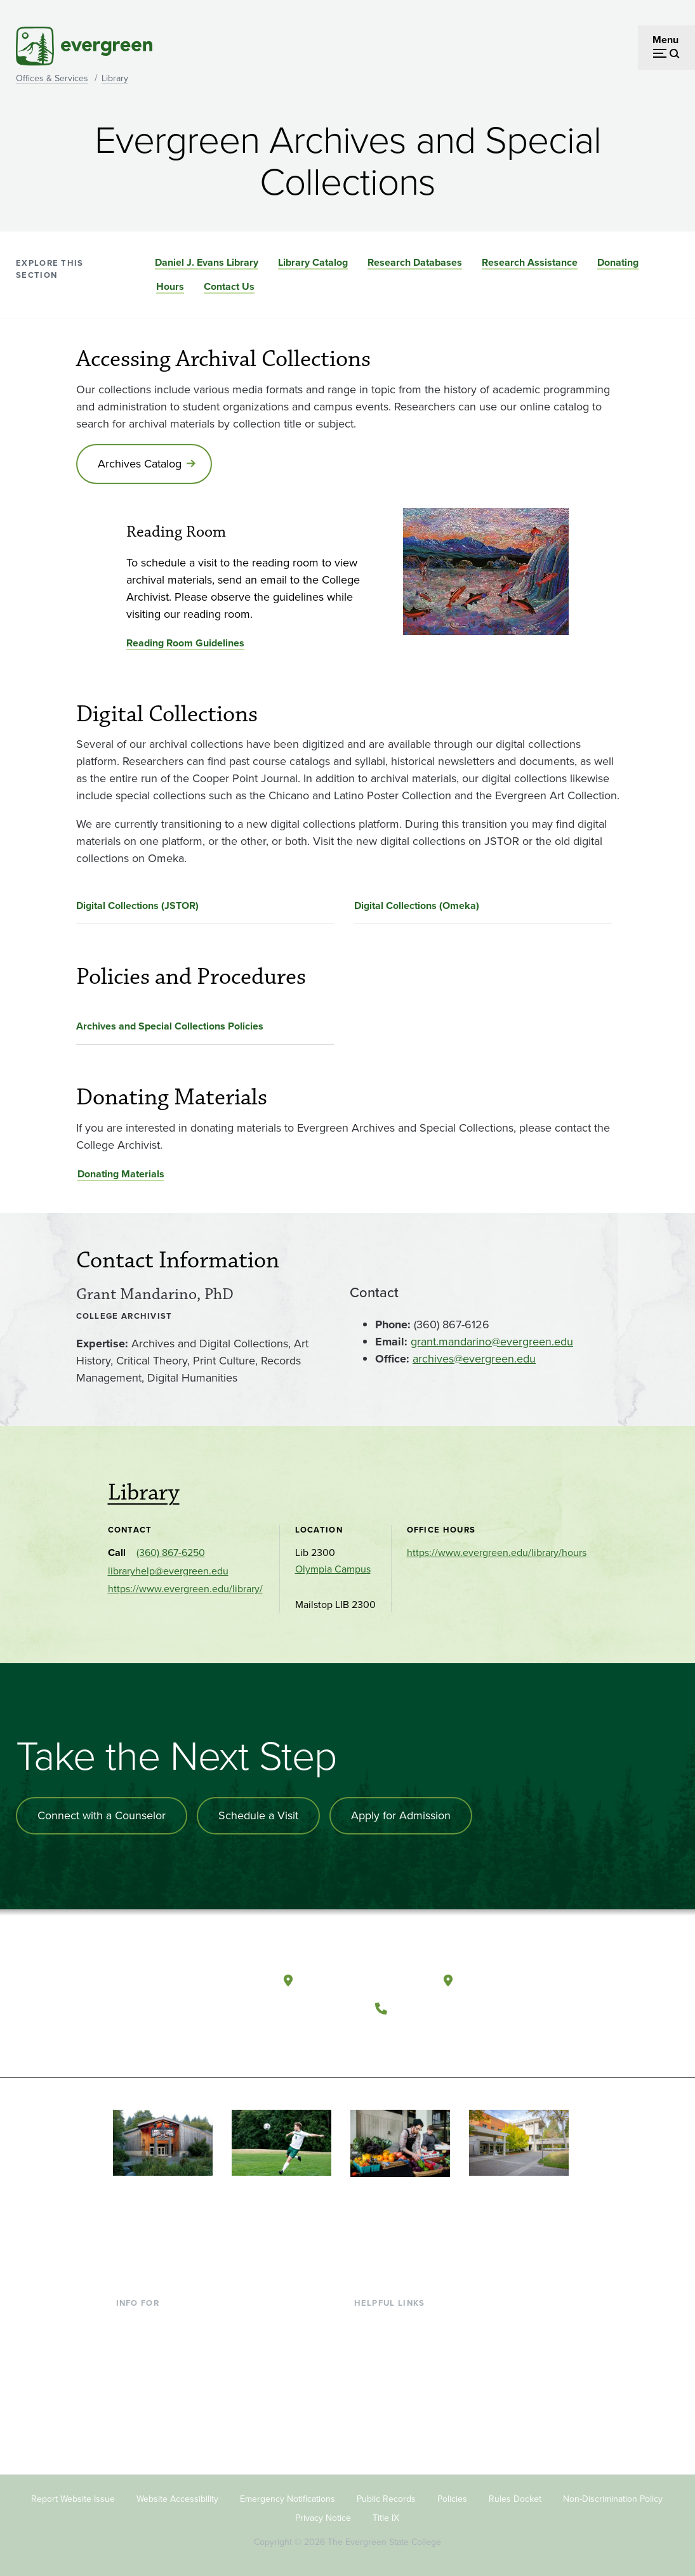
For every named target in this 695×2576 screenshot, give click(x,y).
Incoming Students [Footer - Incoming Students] (157, 2341)
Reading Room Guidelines (185, 643)
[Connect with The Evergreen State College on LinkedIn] (469, 2039)
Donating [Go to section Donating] (618, 262)
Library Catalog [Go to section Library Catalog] (313, 262)
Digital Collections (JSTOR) (137, 905)
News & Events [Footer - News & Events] (387, 2424)
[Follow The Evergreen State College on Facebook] (391, 2039)
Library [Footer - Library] (369, 2321)
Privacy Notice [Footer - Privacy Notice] (323, 2516)
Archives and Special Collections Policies (169, 1026)
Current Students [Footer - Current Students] (154, 2321)
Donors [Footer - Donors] (132, 2403)
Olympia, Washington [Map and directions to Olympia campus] (363, 1980)
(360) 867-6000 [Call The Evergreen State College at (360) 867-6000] (441, 2007)
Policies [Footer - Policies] (452, 2497)
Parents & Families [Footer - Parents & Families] (156, 2362)
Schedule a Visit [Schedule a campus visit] (258, 1815)
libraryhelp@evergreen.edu (168, 1571)
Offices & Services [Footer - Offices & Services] (394, 2362)
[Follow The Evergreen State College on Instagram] (443, 2039)
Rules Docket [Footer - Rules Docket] (515, 2497)
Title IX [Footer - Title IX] (386, 2516)
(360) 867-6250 (170, 1552)
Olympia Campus (333, 1569)
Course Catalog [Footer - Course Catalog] (388, 2383)
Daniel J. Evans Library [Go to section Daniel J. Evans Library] (206, 262)
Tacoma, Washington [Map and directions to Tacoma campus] (521, 1980)
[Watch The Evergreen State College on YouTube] (417, 2039)
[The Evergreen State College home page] (171, 1983)
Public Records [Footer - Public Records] (386, 2497)
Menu (665, 39)
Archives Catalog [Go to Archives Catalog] (140, 463)
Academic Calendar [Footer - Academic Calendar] (397, 2403)
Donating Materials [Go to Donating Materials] (120, 1174)
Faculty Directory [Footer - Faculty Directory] (392, 2341)
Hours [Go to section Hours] (170, 286)
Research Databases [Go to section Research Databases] (414, 262)
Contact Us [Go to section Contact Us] (229, 286)
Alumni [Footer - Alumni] (132, 2424)
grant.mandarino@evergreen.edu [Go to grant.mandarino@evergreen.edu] (492, 1341)
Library (115, 78)
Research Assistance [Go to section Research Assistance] (530, 262)
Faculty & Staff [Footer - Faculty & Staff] (148, 2383)
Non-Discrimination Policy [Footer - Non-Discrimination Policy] (613, 2497)
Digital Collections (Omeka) (416, 905)
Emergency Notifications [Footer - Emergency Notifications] (287, 2497)
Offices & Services (52, 78)
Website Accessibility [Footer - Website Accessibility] (177, 2497)
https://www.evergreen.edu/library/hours (496, 1552)
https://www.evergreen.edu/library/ (185, 1588)
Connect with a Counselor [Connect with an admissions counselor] (101, 1815)
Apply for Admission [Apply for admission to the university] (401, 1815)
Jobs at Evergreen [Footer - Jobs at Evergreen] (394, 2444)
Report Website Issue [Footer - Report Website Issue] (73, 2497)
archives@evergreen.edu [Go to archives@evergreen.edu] (474, 1358)
